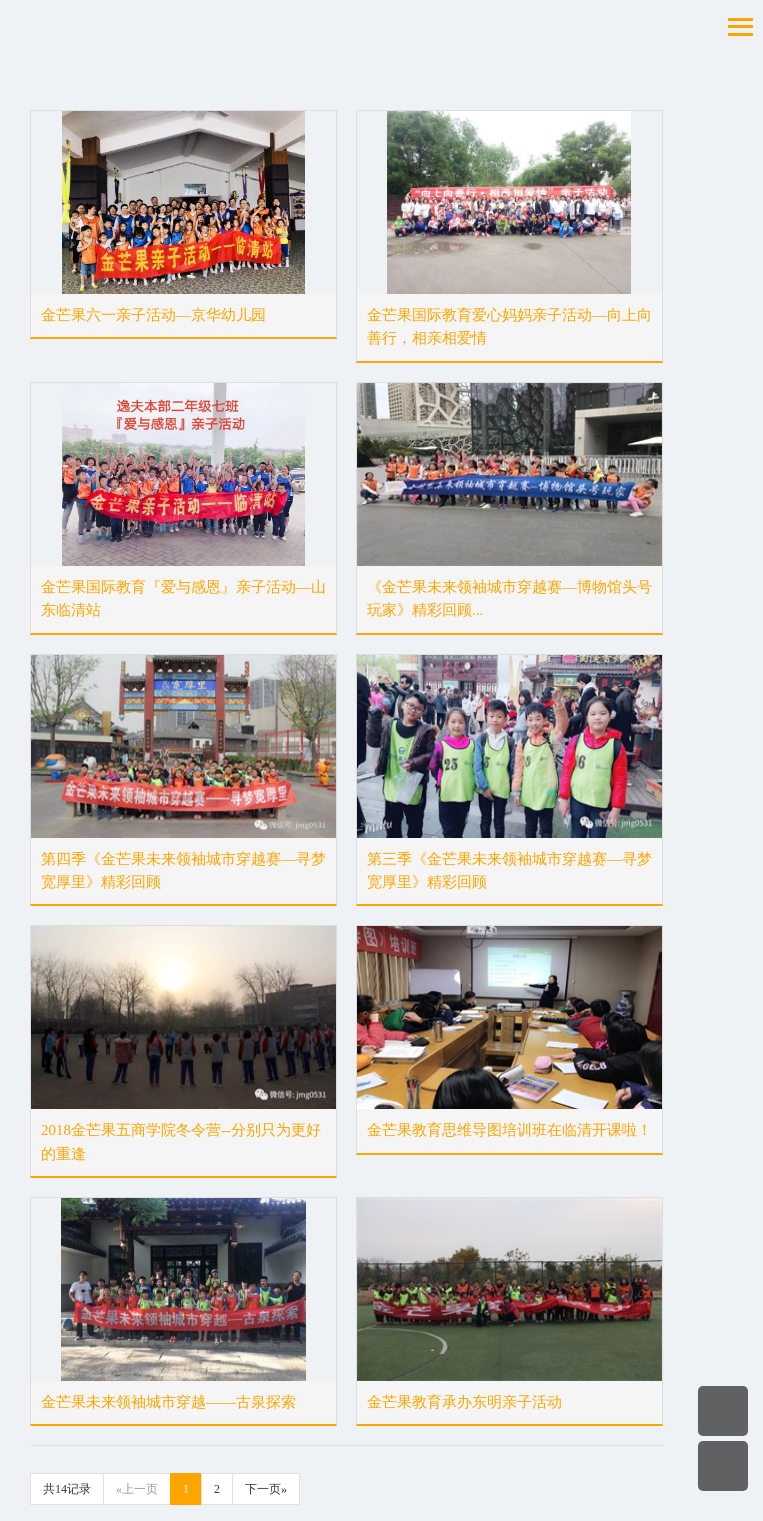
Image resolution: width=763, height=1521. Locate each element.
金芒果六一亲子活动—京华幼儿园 (153, 315)
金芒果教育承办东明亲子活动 (464, 1402)
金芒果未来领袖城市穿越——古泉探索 (168, 1402)
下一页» (266, 1489)
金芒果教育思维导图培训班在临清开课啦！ (509, 1130)
